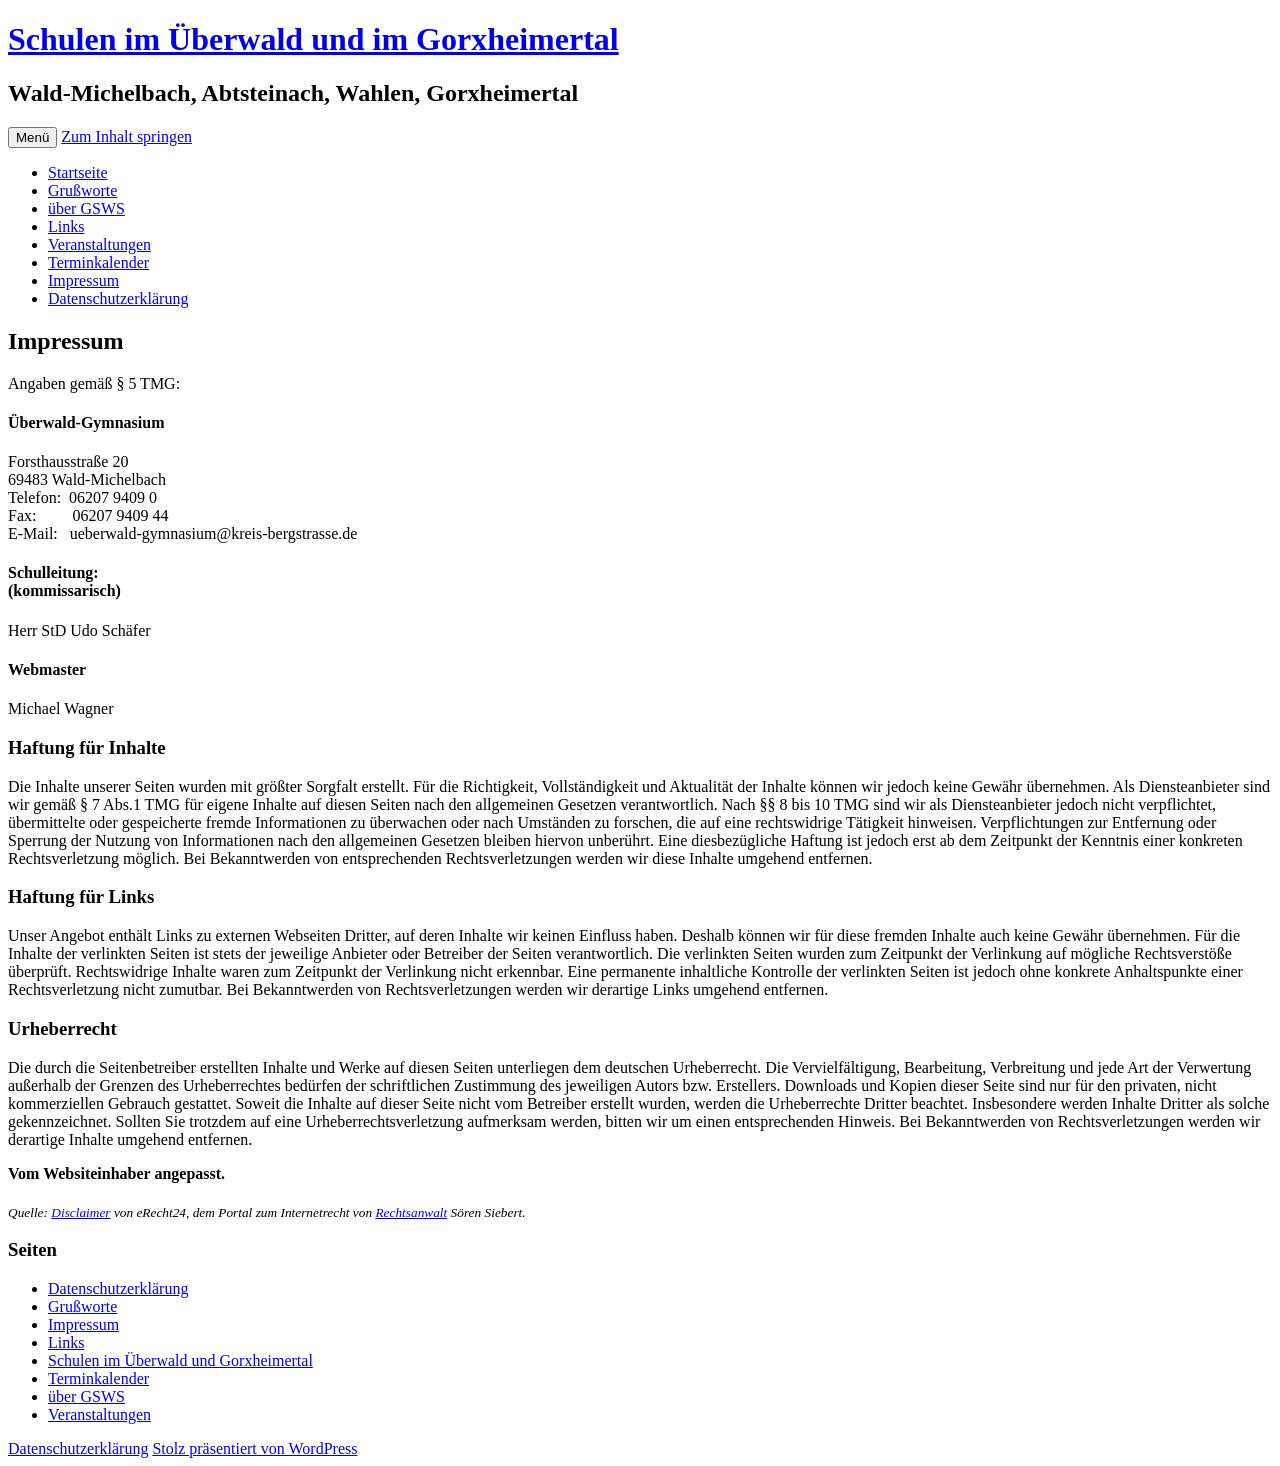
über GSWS (86, 208)
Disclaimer (80, 1212)
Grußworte (82, 190)
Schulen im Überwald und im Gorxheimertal (313, 39)
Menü (32, 137)
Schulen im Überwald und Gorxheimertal (180, 1360)
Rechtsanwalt (411, 1212)
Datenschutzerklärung (118, 298)
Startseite (78, 172)
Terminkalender (98, 262)
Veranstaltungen (99, 244)
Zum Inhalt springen (126, 136)
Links (66, 226)
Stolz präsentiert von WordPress (254, 1448)
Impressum (83, 280)
